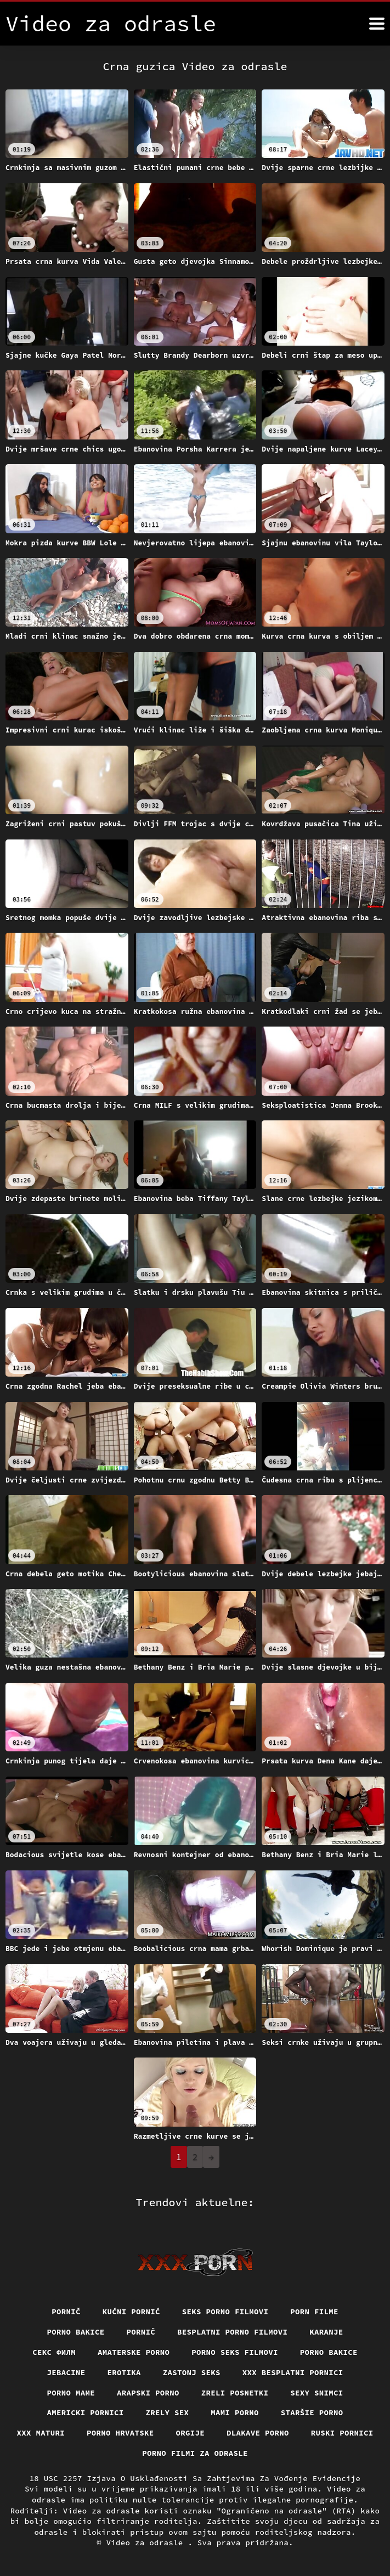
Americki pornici (85, 2412)
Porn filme (314, 2311)
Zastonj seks (192, 2372)
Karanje (326, 2332)
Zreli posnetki (235, 2393)
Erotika (124, 2372)
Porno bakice (76, 2332)
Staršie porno (312, 2412)
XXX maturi (41, 2433)
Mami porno (235, 2412)
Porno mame (71, 2393)
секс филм (54, 2352)
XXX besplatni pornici (292, 2372)
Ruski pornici (342, 2433)
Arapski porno (148, 2393)
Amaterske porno (133, 2352)
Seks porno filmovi (225, 2311)
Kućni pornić (131, 2311)
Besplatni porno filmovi (232, 2332)
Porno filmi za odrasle (195, 2453)
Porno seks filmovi (234, 2352)
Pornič (66, 2311)
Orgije (190, 2433)
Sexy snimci (316, 2393)
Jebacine (66, 2372)
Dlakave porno (258, 2433)
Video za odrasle (147, 2542)
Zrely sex (167, 2412)
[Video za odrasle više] (377, 24)
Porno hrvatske (120, 2433)
